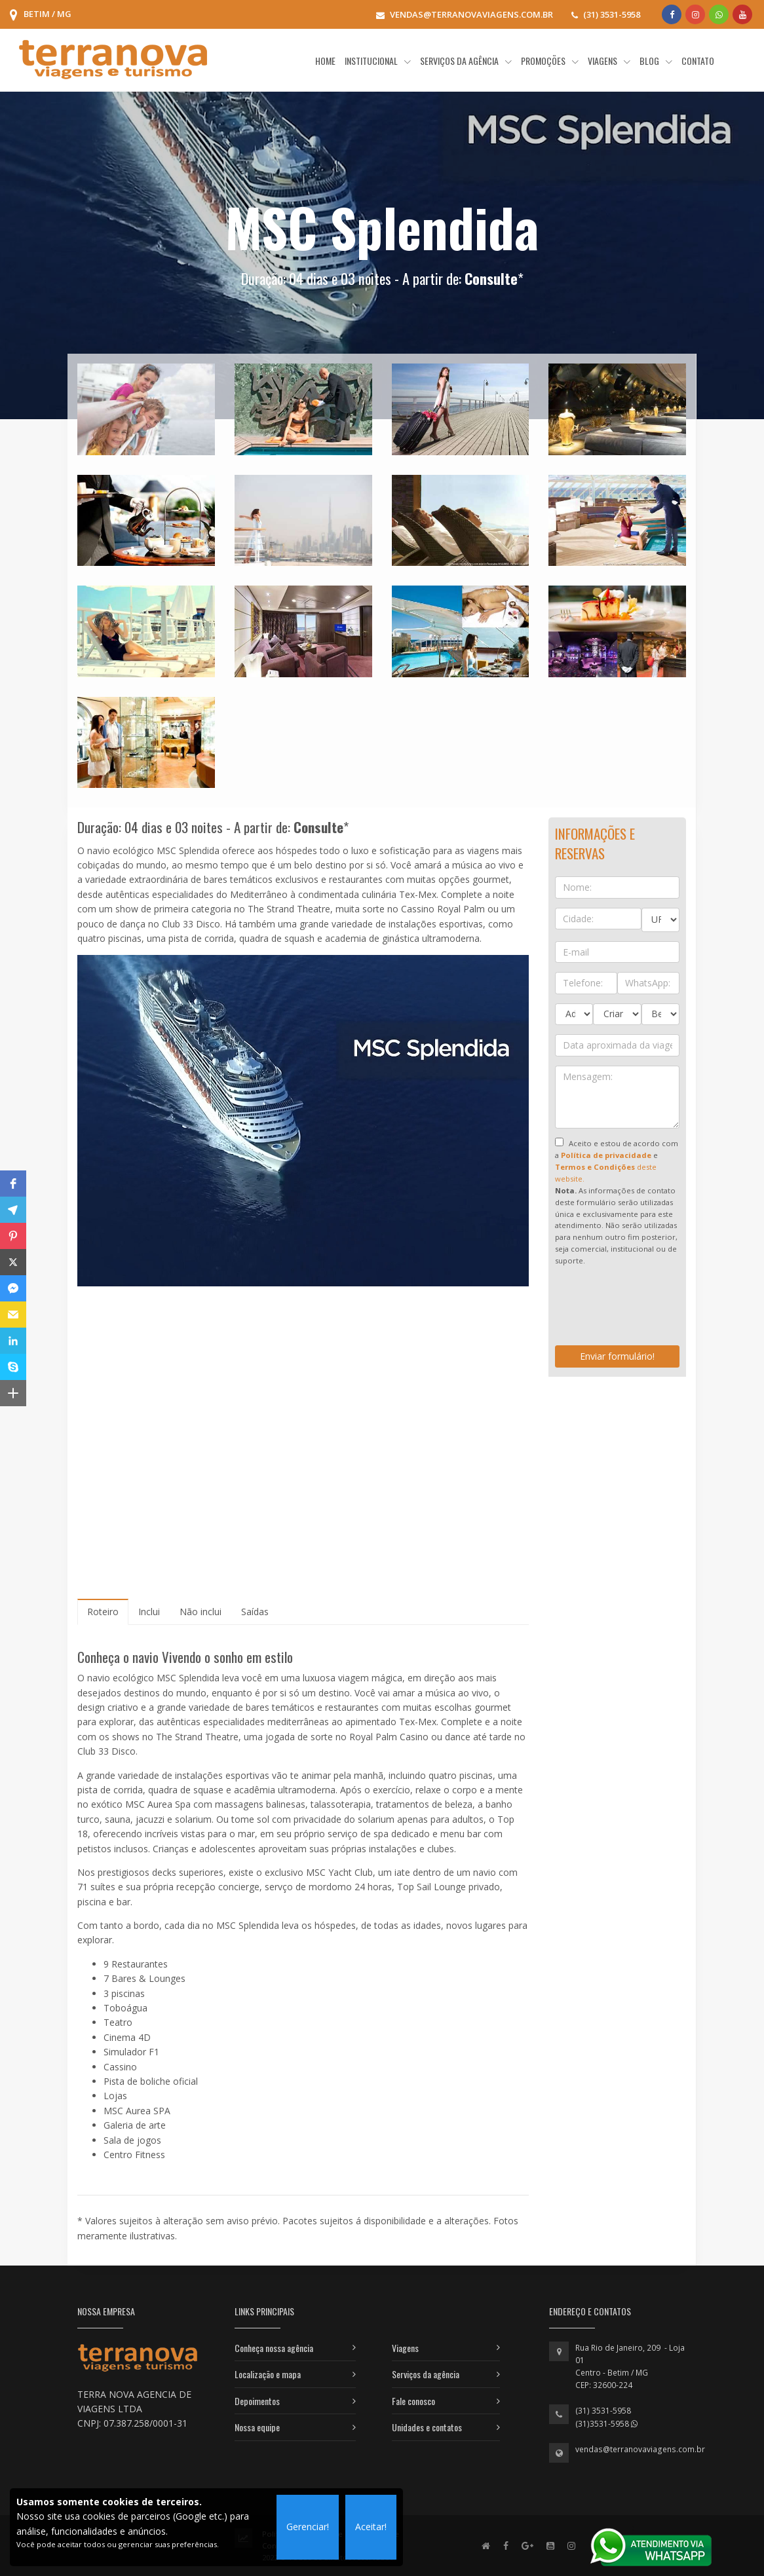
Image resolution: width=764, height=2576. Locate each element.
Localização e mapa (268, 2374)
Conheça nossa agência (274, 2348)
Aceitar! (371, 2526)
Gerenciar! (307, 2526)
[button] (13, 1183)
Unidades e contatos (427, 2427)
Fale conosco (413, 2401)
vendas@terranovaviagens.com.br (640, 2449)
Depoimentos (257, 2401)
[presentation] (654, 1310)
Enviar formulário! (617, 1356)
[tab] (102, 1611)
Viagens (405, 2348)
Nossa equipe (257, 2427)
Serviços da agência (425, 2374)
